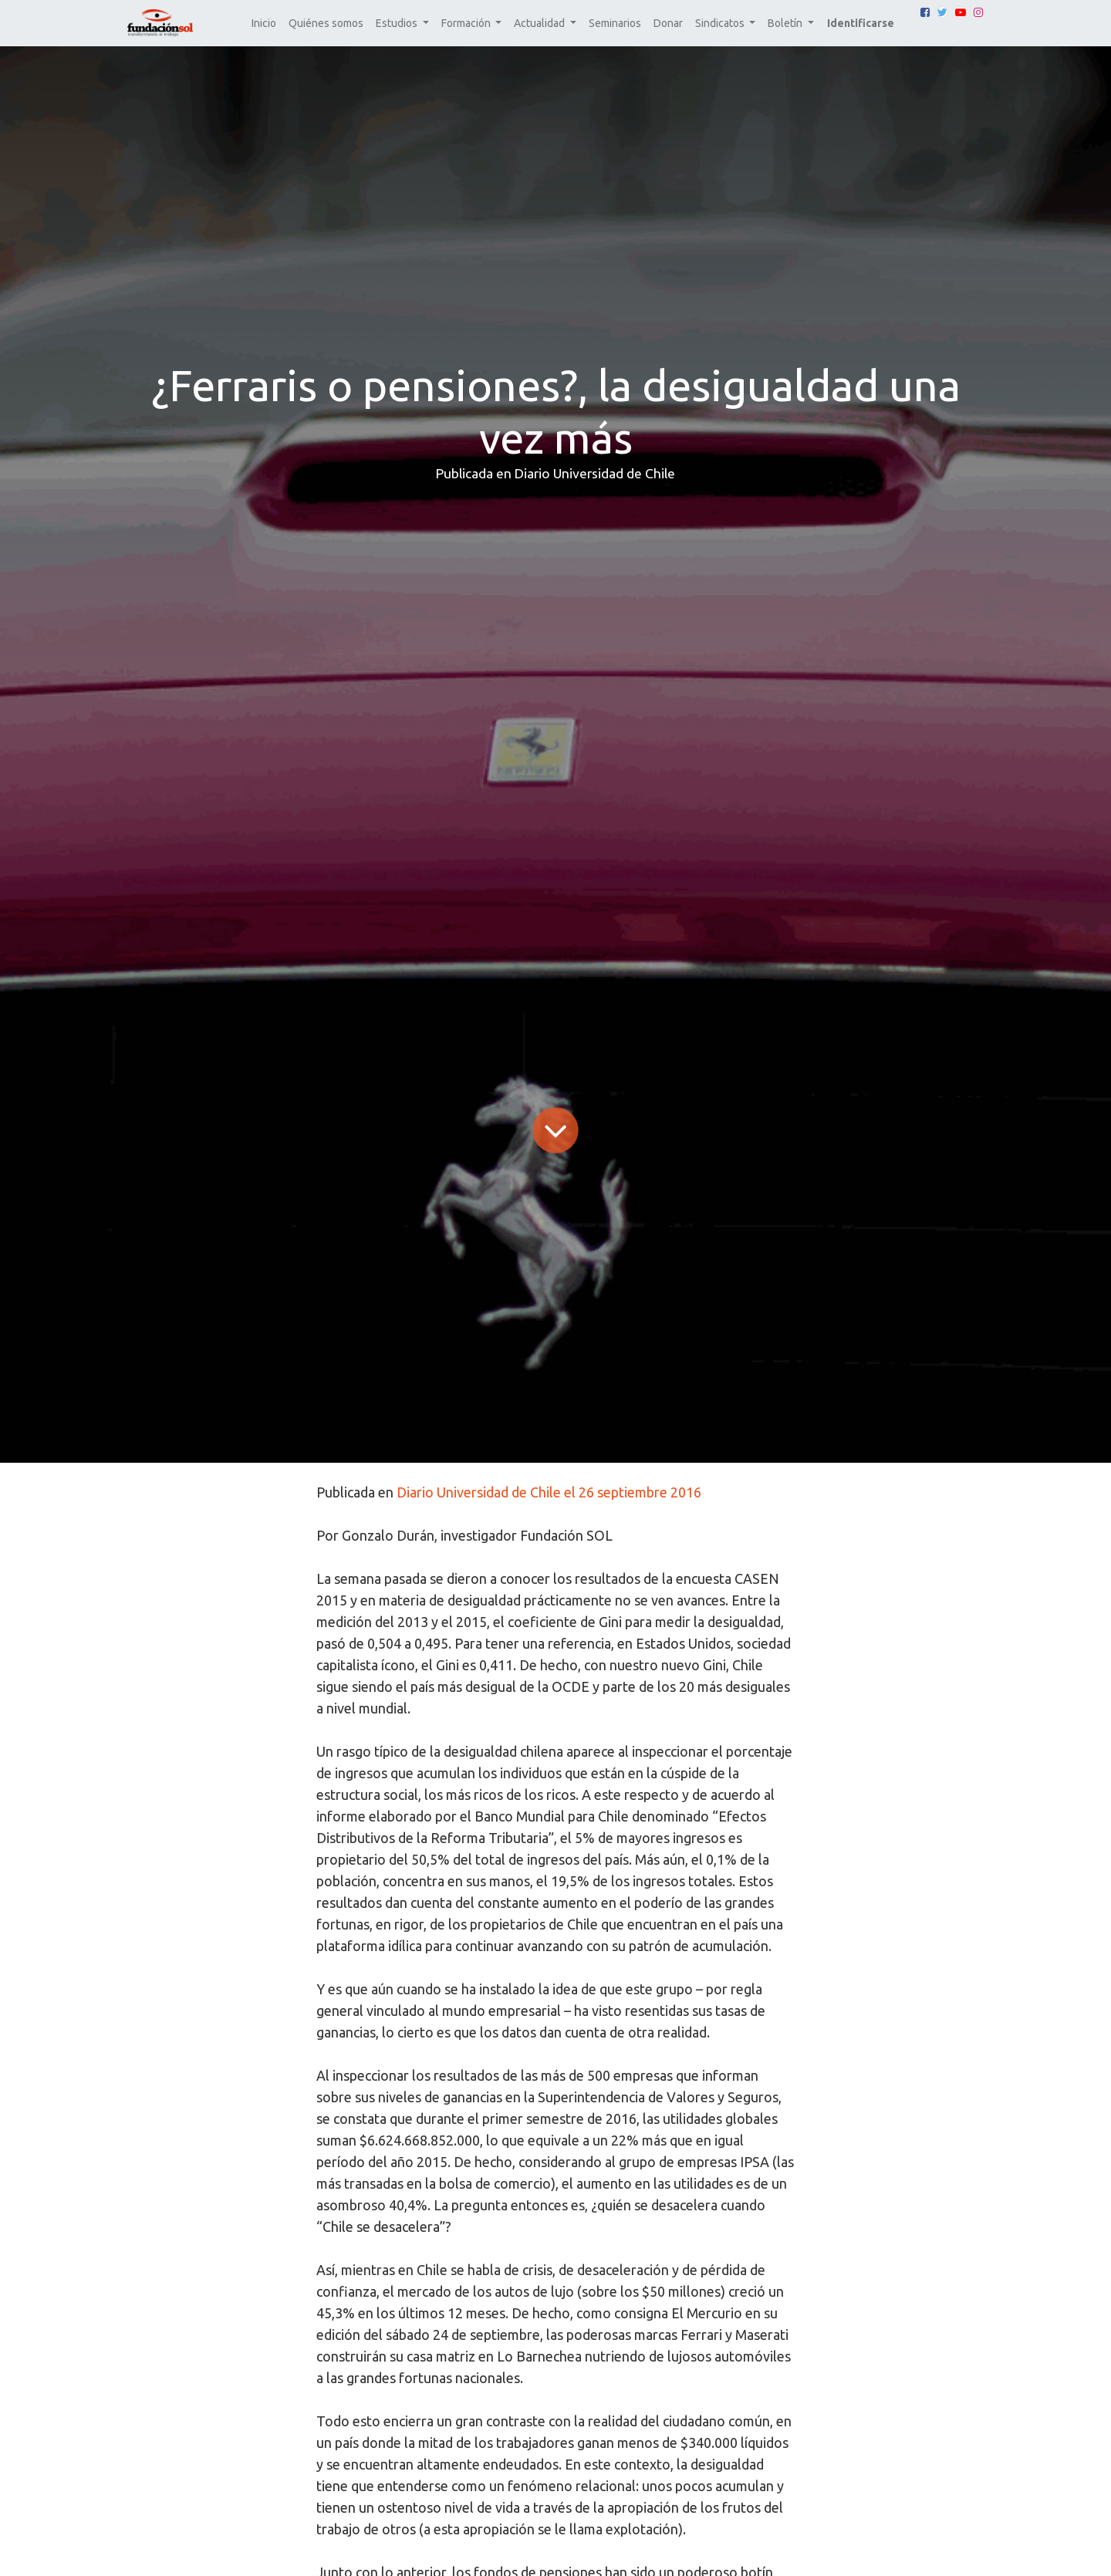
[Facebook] (925, 12)
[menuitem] (263, 23)
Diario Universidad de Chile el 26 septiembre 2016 (549, 1492)
